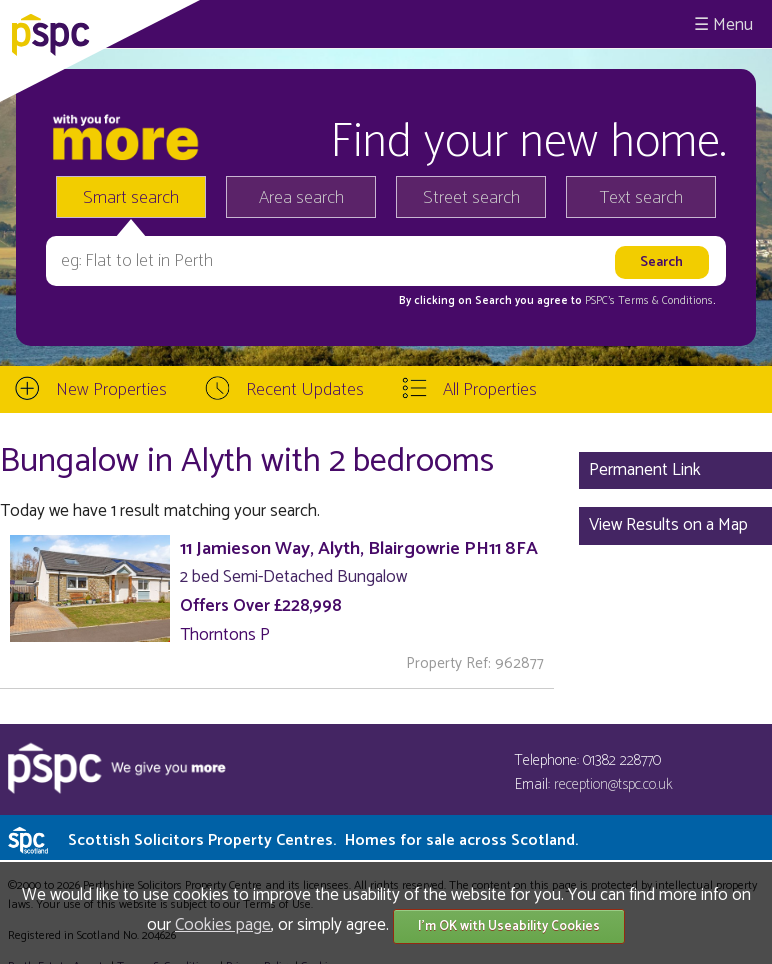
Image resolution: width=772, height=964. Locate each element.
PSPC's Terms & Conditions (649, 301)
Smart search (131, 198)
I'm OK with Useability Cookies (509, 926)
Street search (471, 198)
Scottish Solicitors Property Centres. (323, 840)
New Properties (111, 390)
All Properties (490, 390)
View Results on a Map (668, 525)
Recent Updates (305, 390)
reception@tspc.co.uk (613, 784)
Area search (301, 198)
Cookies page (223, 925)
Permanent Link (645, 470)
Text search (641, 198)
